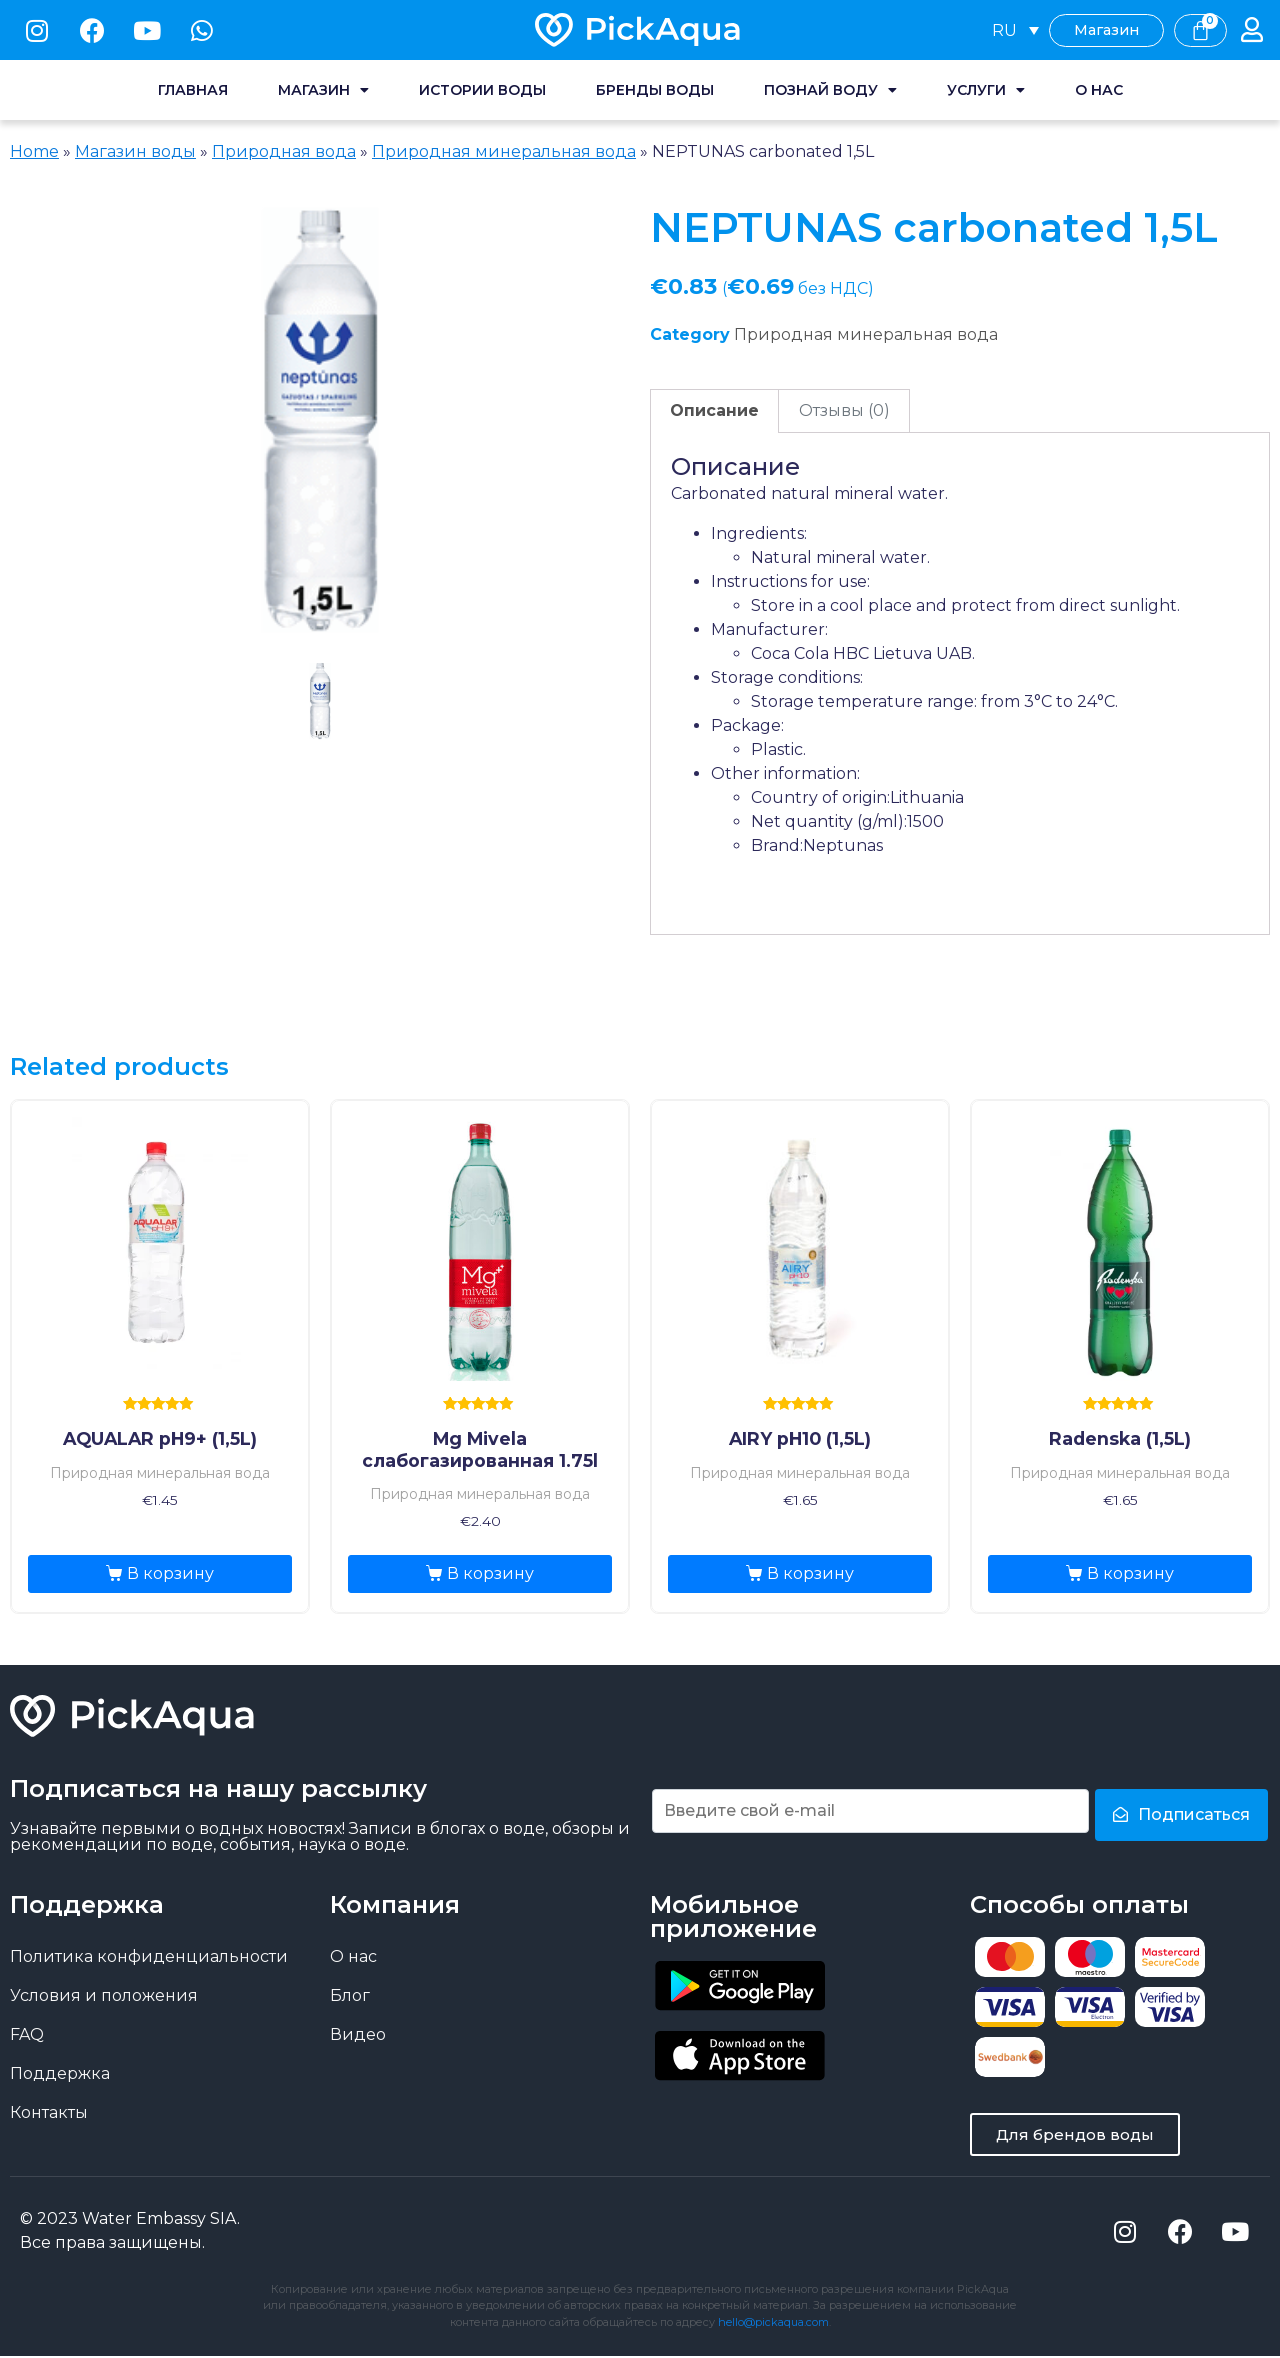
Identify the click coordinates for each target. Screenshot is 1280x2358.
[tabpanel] (320, 420)
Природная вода (284, 151)
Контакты (49, 2112)
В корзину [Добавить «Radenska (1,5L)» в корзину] (1130, 1573)
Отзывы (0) (844, 410)
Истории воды (482, 90)
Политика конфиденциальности (149, 1956)
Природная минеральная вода (504, 151)
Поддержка (60, 2073)
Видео (358, 2034)
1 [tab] (320, 701)
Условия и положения (104, 1995)
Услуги (986, 90)
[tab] (714, 411)
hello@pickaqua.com (773, 2324)
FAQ (27, 2034)
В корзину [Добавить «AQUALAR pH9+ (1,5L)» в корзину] (170, 1573)
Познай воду (830, 90)
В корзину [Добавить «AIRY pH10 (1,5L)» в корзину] (810, 1573)
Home (34, 151)
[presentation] (320, 723)
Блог (350, 1995)
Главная (193, 90)
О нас (1099, 90)
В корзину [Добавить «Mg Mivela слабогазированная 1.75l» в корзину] (490, 1573)
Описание (714, 410)
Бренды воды (655, 90)
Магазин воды (135, 151)
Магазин (323, 90)
